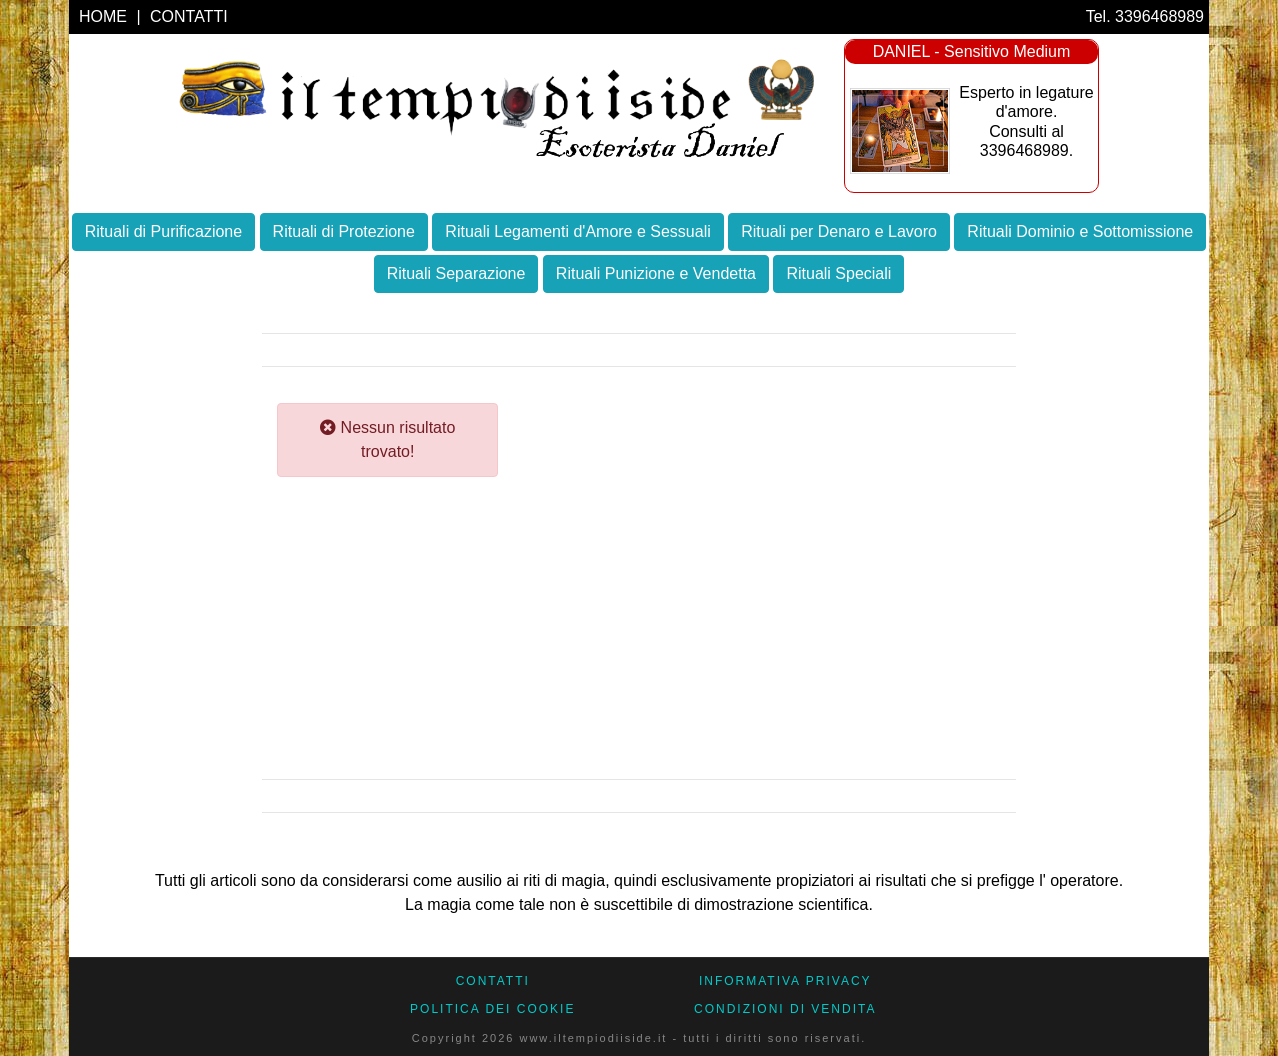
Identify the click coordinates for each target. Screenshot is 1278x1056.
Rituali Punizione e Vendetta (656, 273)
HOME (105, 16)
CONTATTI (189, 16)
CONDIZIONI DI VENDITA (785, 1009)
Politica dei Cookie (492, 1009)
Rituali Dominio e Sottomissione (1080, 231)
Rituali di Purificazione (163, 231)
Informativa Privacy (785, 981)
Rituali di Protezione (344, 231)
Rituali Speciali (838, 273)
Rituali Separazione (456, 273)
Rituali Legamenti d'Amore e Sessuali (577, 231)
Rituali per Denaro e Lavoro (839, 231)
